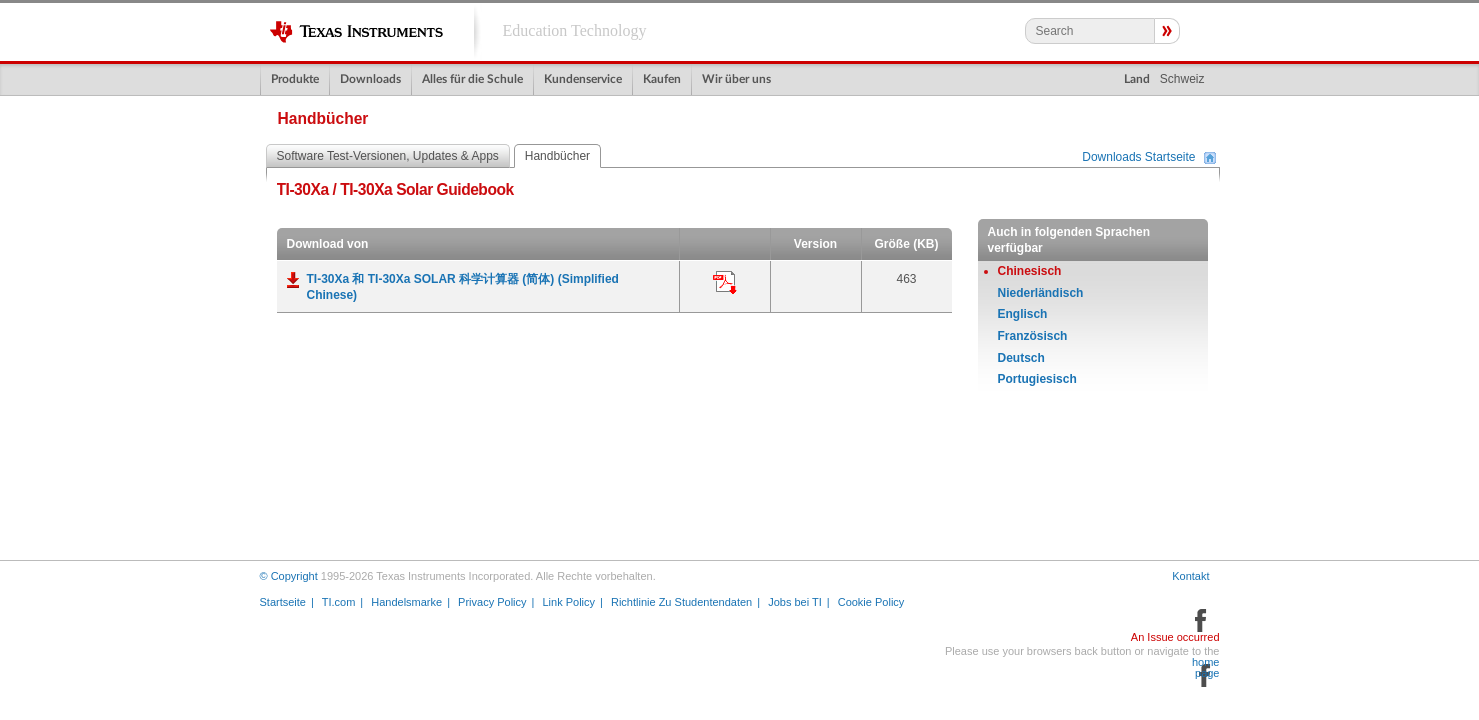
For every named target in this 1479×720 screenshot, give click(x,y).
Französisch (1033, 336)
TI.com (339, 602)
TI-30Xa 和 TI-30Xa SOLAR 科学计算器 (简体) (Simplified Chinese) (463, 287)
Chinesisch (1030, 271)
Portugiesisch (1037, 379)
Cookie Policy (871, 602)
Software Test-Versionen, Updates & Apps (388, 156)
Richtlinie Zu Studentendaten (681, 602)
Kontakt (1190, 576)
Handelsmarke (406, 602)
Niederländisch (1041, 293)
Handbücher (557, 156)
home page (1206, 668)
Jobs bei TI (795, 602)
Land (1137, 79)
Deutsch (1021, 358)
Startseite (283, 602)
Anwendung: (725, 283)
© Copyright (289, 576)
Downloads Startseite (1138, 158)
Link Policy (568, 602)
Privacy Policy (492, 602)
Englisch (1023, 314)
